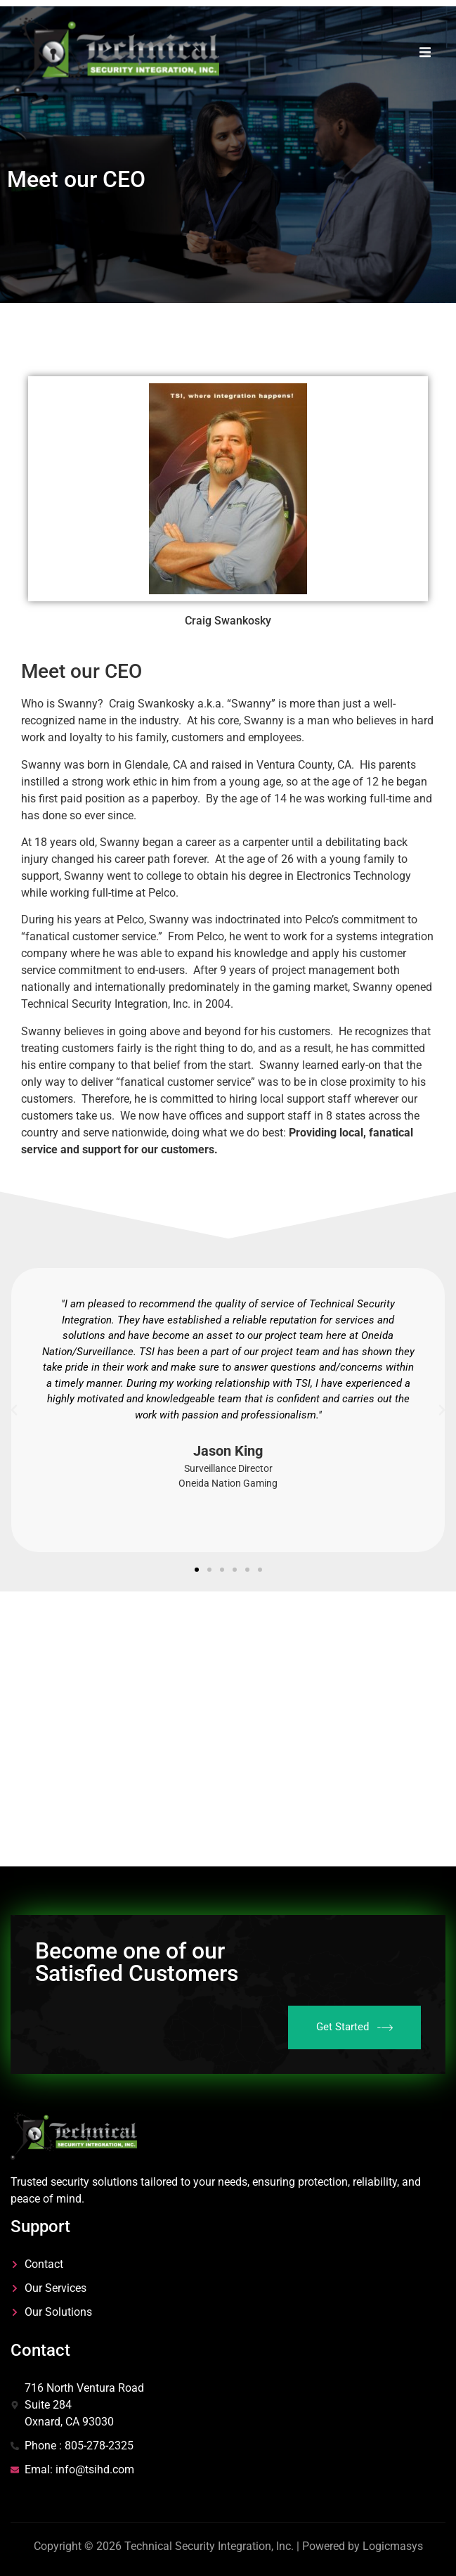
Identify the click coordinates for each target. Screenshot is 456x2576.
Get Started (354, 2027)
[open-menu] (425, 54)
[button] (14, 1410)
